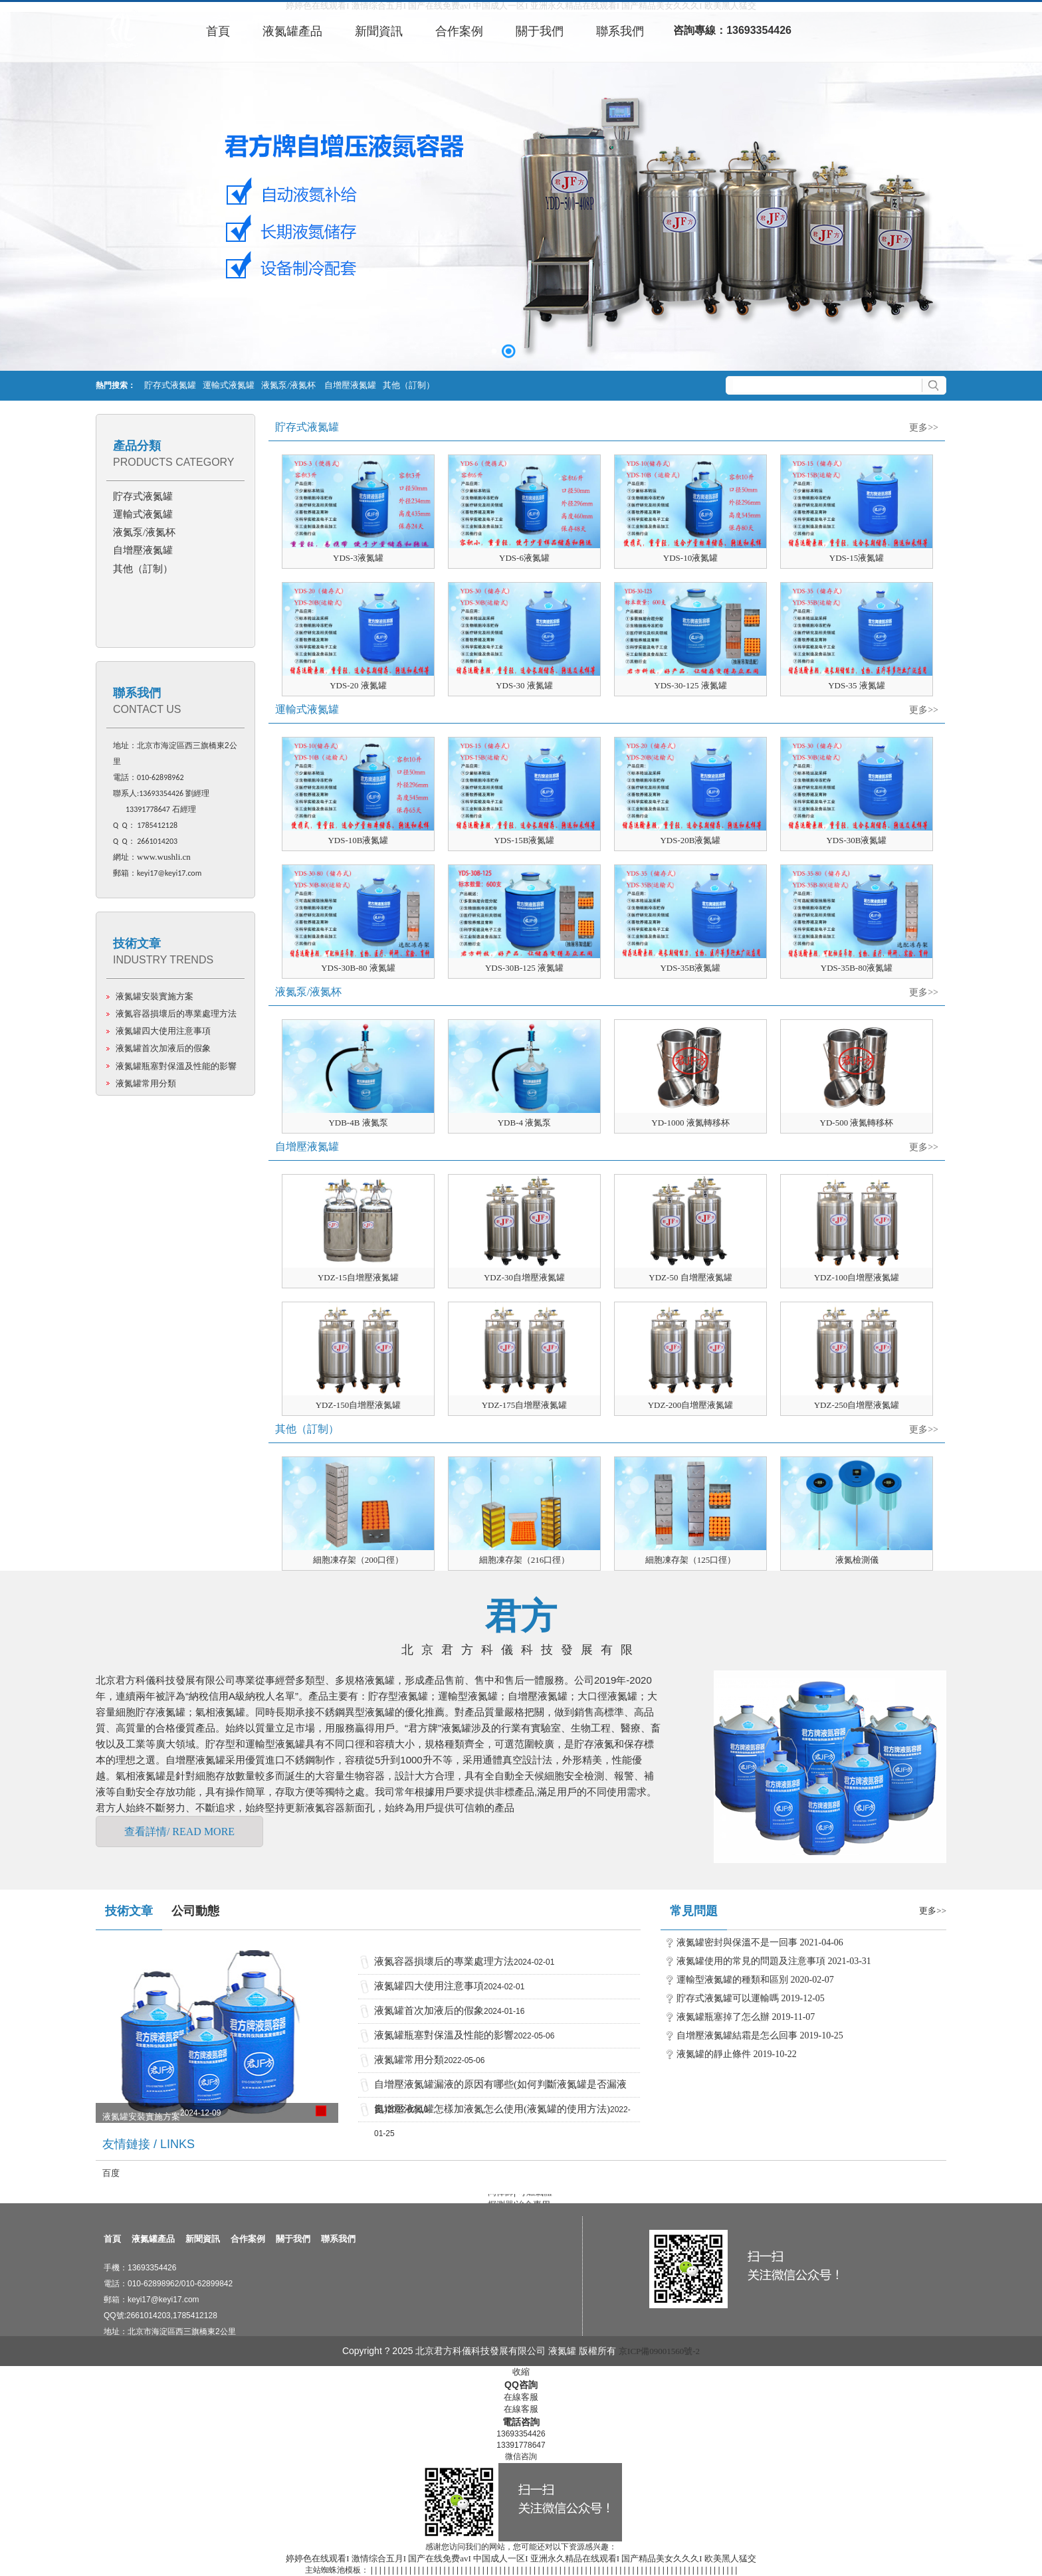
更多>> (923, 428)
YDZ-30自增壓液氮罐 (524, 1277)
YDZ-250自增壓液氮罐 (857, 1405)
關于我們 (293, 2239)
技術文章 (137, 943)
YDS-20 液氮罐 (358, 685)
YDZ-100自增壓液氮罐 (857, 1277)
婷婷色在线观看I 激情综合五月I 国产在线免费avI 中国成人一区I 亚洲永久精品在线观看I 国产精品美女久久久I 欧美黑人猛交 (521, 2558)
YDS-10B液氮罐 (358, 840)
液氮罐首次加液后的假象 (163, 1048)
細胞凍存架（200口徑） (358, 1560)
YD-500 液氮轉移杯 (857, 1123)
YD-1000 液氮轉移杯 (690, 1123)
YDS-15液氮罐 (856, 558)
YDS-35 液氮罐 (856, 685)
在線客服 (521, 2397)
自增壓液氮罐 (350, 385)
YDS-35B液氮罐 (690, 968)
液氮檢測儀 (857, 1560)
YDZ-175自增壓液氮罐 (525, 1405)
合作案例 (248, 2239)
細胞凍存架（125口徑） (690, 1560)
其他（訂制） (409, 385)
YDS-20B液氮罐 (690, 840)
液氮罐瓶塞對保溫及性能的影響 (176, 1066)
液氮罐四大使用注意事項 (163, 1031)
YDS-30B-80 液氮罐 (358, 968)
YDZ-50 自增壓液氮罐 (690, 1277)
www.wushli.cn (164, 857)
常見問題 (694, 1911)
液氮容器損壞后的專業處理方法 (176, 1014)
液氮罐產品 (153, 2239)
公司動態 (195, 1911)
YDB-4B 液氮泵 (357, 1123)
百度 (111, 2173)
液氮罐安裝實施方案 (154, 996)
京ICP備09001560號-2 (659, 2351)
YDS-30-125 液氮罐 (690, 685)
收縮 (521, 2372)
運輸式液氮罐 (229, 385)
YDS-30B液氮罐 (856, 840)
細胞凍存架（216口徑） (524, 1560)
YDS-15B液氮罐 (524, 840)
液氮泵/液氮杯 (289, 385)
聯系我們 (137, 693)
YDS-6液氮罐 (524, 558)
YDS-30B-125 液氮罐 (524, 968)
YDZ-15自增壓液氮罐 (358, 1277)
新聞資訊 (202, 2239)
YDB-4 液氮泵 (525, 1123)
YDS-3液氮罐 (358, 558)
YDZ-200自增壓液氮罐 (691, 1405)
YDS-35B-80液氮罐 (856, 968)
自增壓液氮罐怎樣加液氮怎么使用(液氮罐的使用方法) (492, 2109)
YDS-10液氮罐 (690, 558)
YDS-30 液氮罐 (524, 685)
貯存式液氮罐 (170, 385)
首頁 (112, 2239)
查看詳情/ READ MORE (179, 1831)
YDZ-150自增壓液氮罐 (358, 1405)
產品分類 (137, 445)
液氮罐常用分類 (146, 1083)
